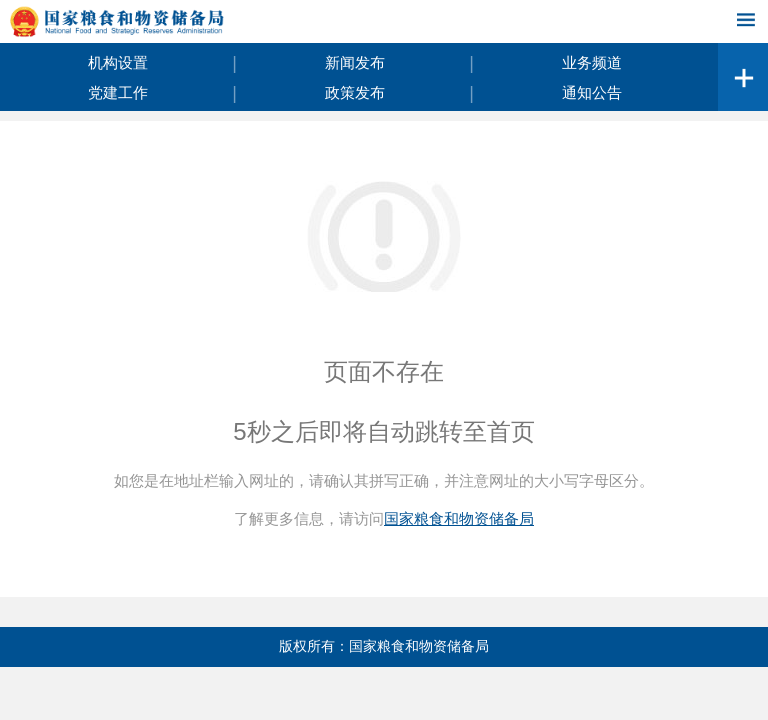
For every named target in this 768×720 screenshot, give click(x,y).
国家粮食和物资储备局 (459, 518)
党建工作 (118, 92)
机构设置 (118, 62)
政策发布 (355, 92)
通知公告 (592, 92)
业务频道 (592, 62)
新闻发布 (355, 62)
